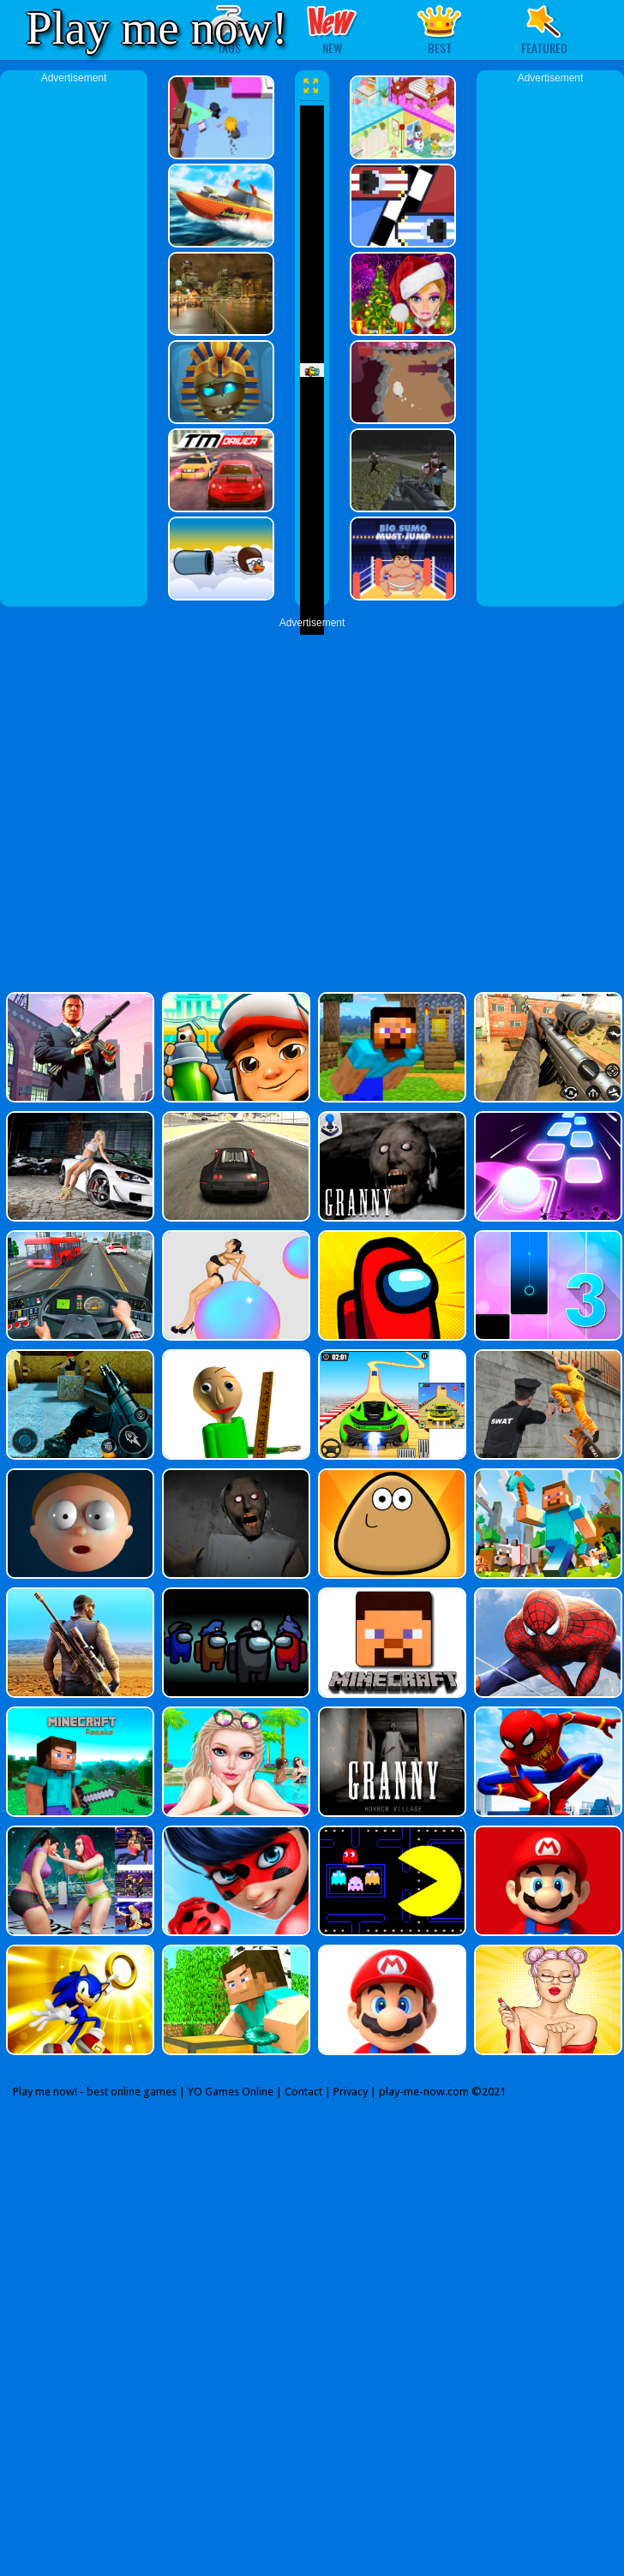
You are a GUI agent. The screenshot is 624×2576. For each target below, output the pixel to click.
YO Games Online (230, 2091)
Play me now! (157, 28)
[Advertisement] (73, 343)
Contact (303, 2091)
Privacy (350, 2091)
